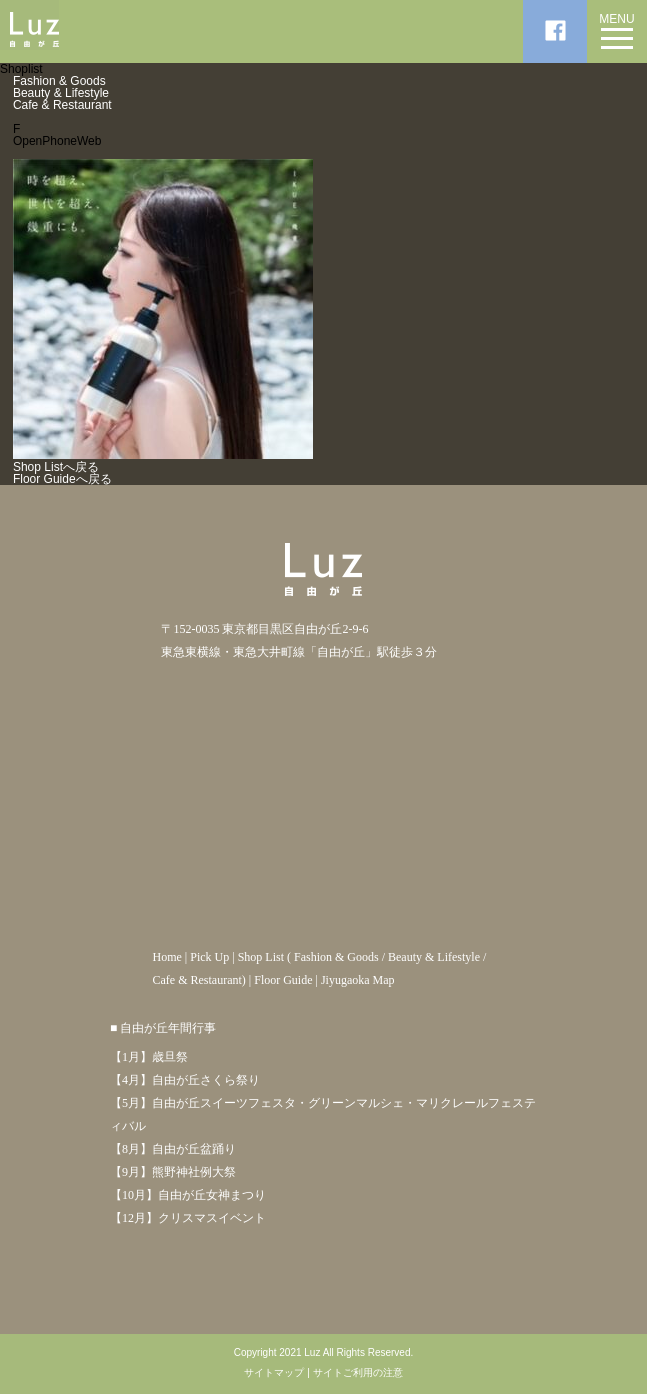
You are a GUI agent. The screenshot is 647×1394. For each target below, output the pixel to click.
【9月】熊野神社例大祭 (173, 1172)
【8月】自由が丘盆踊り (173, 1149)
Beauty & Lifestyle (61, 93)
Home (166, 957)
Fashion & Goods (59, 81)
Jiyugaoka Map (358, 980)
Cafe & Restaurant (62, 105)
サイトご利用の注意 (358, 1373)
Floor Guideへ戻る (62, 479)
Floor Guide (283, 980)
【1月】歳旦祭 (149, 1057)
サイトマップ (274, 1373)
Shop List (261, 957)
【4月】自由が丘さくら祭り (185, 1080)
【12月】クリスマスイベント (188, 1218)
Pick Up (209, 957)
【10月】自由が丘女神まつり (188, 1195)
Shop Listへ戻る (56, 467)
